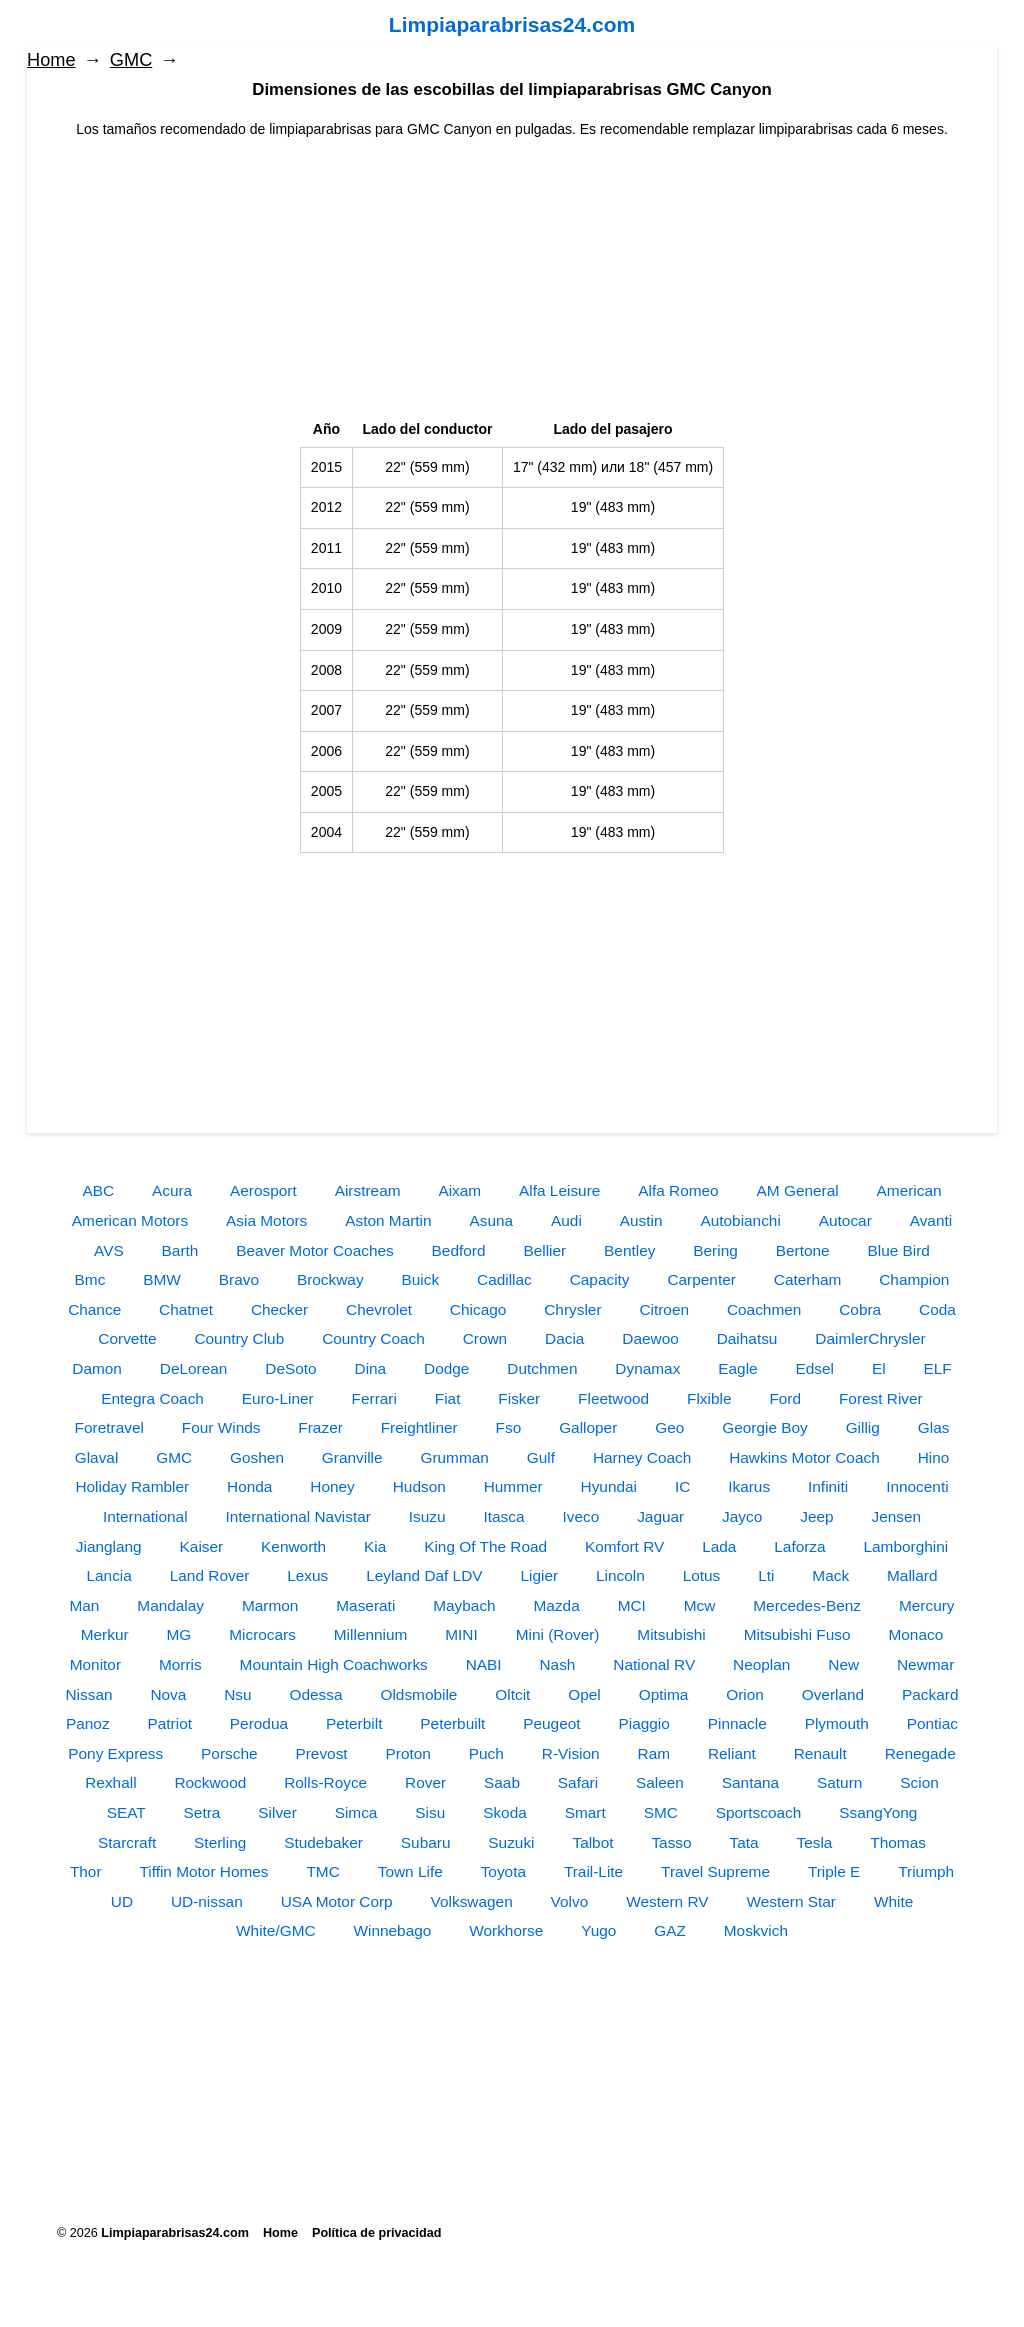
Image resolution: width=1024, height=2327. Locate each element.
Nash (557, 1664)
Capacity (600, 1279)
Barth (180, 1250)
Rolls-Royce (325, 1782)
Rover (425, 1782)
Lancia (109, 1575)
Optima (664, 1694)
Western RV (667, 1901)
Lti (766, 1575)
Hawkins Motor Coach (804, 1457)
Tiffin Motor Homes (203, 1871)
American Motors (130, 1220)
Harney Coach (642, 1457)
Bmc (90, 1279)
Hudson (419, 1486)
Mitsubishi (671, 1634)
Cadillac (504, 1279)
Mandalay (170, 1605)
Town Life (410, 1871)
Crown (485, 1338)
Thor (86, 1871)
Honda (249, 1486)
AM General (798, 1190)
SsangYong (878, 1812)
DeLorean (194, 1368)
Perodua (259, 1723)
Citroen (664, 1309)
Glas (934, 1427)
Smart (585, 1812)
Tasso (671, 1842)
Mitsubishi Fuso (797, 1634)
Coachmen (764, 1309)
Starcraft (127, 1842)
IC (682, 1486)
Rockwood (210, 1782)
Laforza (799, 1546)
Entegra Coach (152, 1398)
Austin (641, 1220)
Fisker (519, 1398)
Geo (669, 1427)
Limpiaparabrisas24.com (512, 24)
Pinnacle (737, 1723)
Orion (745, 1694)
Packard (930, 1694)
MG (179, 1634)
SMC (661, 1812)
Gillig (863, 1427)
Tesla (815, 1842)
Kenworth (293, 1546)
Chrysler (572, 1309)
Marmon (270, 1605)
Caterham (808, 1279)
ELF (938, 1368)
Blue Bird (898, 1250)
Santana (750, 1782)
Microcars (262, 1634)
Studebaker (323, 1842)
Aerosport (263, 1190)
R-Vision (571, 1753)
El (879, 1368)
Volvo (570, 1901)
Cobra (860, 1309)
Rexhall (110, 1782)
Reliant (732, 1753)
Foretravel (109, 1427)
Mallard (912, 1575)
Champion (914, 1279)
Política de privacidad (376, 2233)
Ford (785, 1398)
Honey (332, 1486)
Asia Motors (266, 1220)
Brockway (330, 1279)
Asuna (492, 1220)
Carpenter (701, 1279)
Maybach (464, 1605)
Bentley (629, 1250)
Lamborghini (906, 1546)
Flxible (709, 1398)
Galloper (588, 1427)
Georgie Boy (765, 1427)
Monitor (95, 1664)
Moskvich (756, 1930)
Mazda (557, 1605)
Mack (830, 1575)
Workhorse (506, 1930)
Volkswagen (472, 1901)
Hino (934, 1457)
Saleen (660, 1782)
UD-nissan (207, 1901)
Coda (937, 1309)
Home (51, 60)
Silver (277, 1812)
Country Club (239, 1338)
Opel (584, 1694)
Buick (420, 1279)
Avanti (931, 1220)
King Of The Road (485, 1546)
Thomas (898, 1842)
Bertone (803, 1250)
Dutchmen (542, 1368)
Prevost (321, 1753)
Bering (715, 1250)
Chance (94, 1309)
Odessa (316, 1694)
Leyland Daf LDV (424, 1575)
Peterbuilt (452, 1723)
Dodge (446, 1368)
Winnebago (392, 1930)
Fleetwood (613, 1398)
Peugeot (551, 1723)
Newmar (925, 1664)
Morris (180, 1664)
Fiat (448, 1398)
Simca (356, 1812)
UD (122, 1901)
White (893, 1901)
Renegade (920, 1753)
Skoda (505, 1812)
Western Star (791, 1901)
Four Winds (221, 1427)
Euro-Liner (278, 1398)
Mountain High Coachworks (334, 1664)
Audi (566, 1220)
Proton (408, 1753)
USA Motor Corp (337, 1901)
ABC (98, 1190)
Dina (371, 1368)
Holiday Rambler (132, 1486)
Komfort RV (624, 1546)
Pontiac (932, 1723)
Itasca (504, 1516)
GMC (131, 60)
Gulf (541, 1457)
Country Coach (373, 1338)
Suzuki (511, 1842)
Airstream (368, 1190)
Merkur (105, 1634)
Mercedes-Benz (807, 1605)
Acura (172, 1190)
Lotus (702, 1575)
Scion (919, 1782)
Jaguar (660, 1516)
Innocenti (917, 1486)
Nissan (88, 1694)
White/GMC (276, 1930)
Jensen (896, 1516)
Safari (578, 1782)
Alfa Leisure (559, 1190)
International (145, 1516)
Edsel (815, 1368)
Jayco (742, 1516)
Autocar (845, 1220)
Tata (744, 1842)
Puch (486, 1753)
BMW (162, 1279)
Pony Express (115, 1753)
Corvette (127, 1338)
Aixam (459, 1190)
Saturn (839, 1782)
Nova (168, 1694)
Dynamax (647, 1368)
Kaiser (202, 1546)
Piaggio (643, 1723)
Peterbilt (354, 1723)
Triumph (926, 1871)
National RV (654, 1664)
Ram (654, 1753)
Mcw (700, 1605)
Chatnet (186, 1309)
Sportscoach (759, 1812)
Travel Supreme (715, 1871)
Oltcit (512, 1694)
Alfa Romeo (678, 1190)
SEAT (126, 1812)
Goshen (257, 1457)
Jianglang (109, 1546)
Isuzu (427, 1516)
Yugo (598, 1930)
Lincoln (620, 1575)
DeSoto (290, 1368)
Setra (202, 1812)
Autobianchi (740, 1220)
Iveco (580, 1516)
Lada (719, 1546)
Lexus (307, 1575)
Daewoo (650, 1338)
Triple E (834, 1871)
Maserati (365, 1605)
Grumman (454, 1457)
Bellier (544, 1250)
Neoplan (761, 1664)
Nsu (237, 1694)
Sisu (430, 1812)
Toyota (503, 1871)
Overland (833, 1694)
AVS (109, 1250)
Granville (352, 1457)
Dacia (564, 1338)
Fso (509, 1427)
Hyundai (609, 1486)
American (909, 1190)
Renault (820, 1753)
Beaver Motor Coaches (314, 1250)
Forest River (881, 1398)
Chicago (478, 1309)
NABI (484, 1664)
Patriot (169, 1723)
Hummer (513, 1486)
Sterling (220, 1842)
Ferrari (374, 1398)
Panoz (88, 1723)
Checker (279, 1309)
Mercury (927, 1605)
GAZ (670, 1930)
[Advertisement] (512, 280)
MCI (632, 1605)
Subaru (426, 1842)
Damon (97, 1368)
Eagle (737, 1368)
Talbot (592, 1842)
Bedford (459, 1250)
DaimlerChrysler (870, 1338)
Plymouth (837, 1723)
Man (84, 1605)
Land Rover (210, 1575)
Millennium (371, 1634)
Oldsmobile (418, 1694)
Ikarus (749, 1486)
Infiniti (828, 1486)
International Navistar (297, 1516)
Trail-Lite (593, 1871)
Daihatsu (747, 1338)
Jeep (816, 1516)
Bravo (239, 1279)
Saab (502, 1782)
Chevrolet (379, 1309)
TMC (322, 1871)
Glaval (97, 1457)
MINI (461, 1634)
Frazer (320, 1427)
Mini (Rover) (558, 1634)
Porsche (229, 1753)
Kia (375, 1546)
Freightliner (419, 1427)
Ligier (539, 1575)
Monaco (915, 1634)
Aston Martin (388, 1220)
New (843, 1664)
